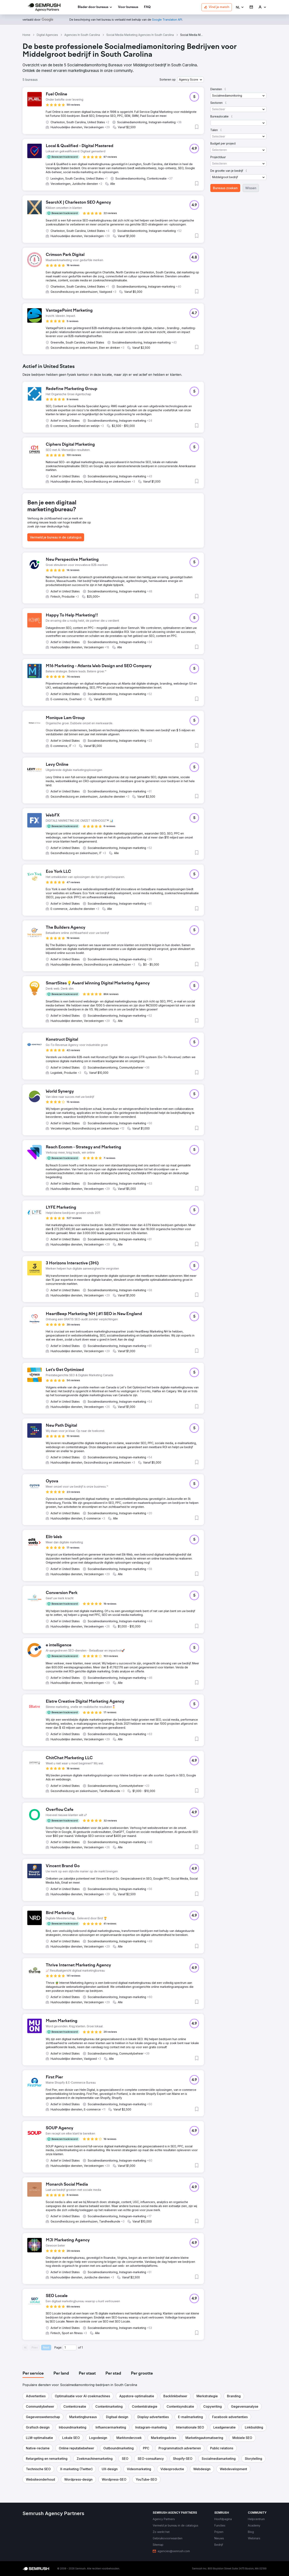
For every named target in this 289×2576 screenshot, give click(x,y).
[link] (128, 7)
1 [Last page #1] (82, 2347)
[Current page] (69, 2347)
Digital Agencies (47, 34)
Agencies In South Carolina (82, 34)
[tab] (33, 2374)
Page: (58, 2347)
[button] (240, 7)
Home (26, 34)
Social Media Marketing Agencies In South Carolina (140, 34)
